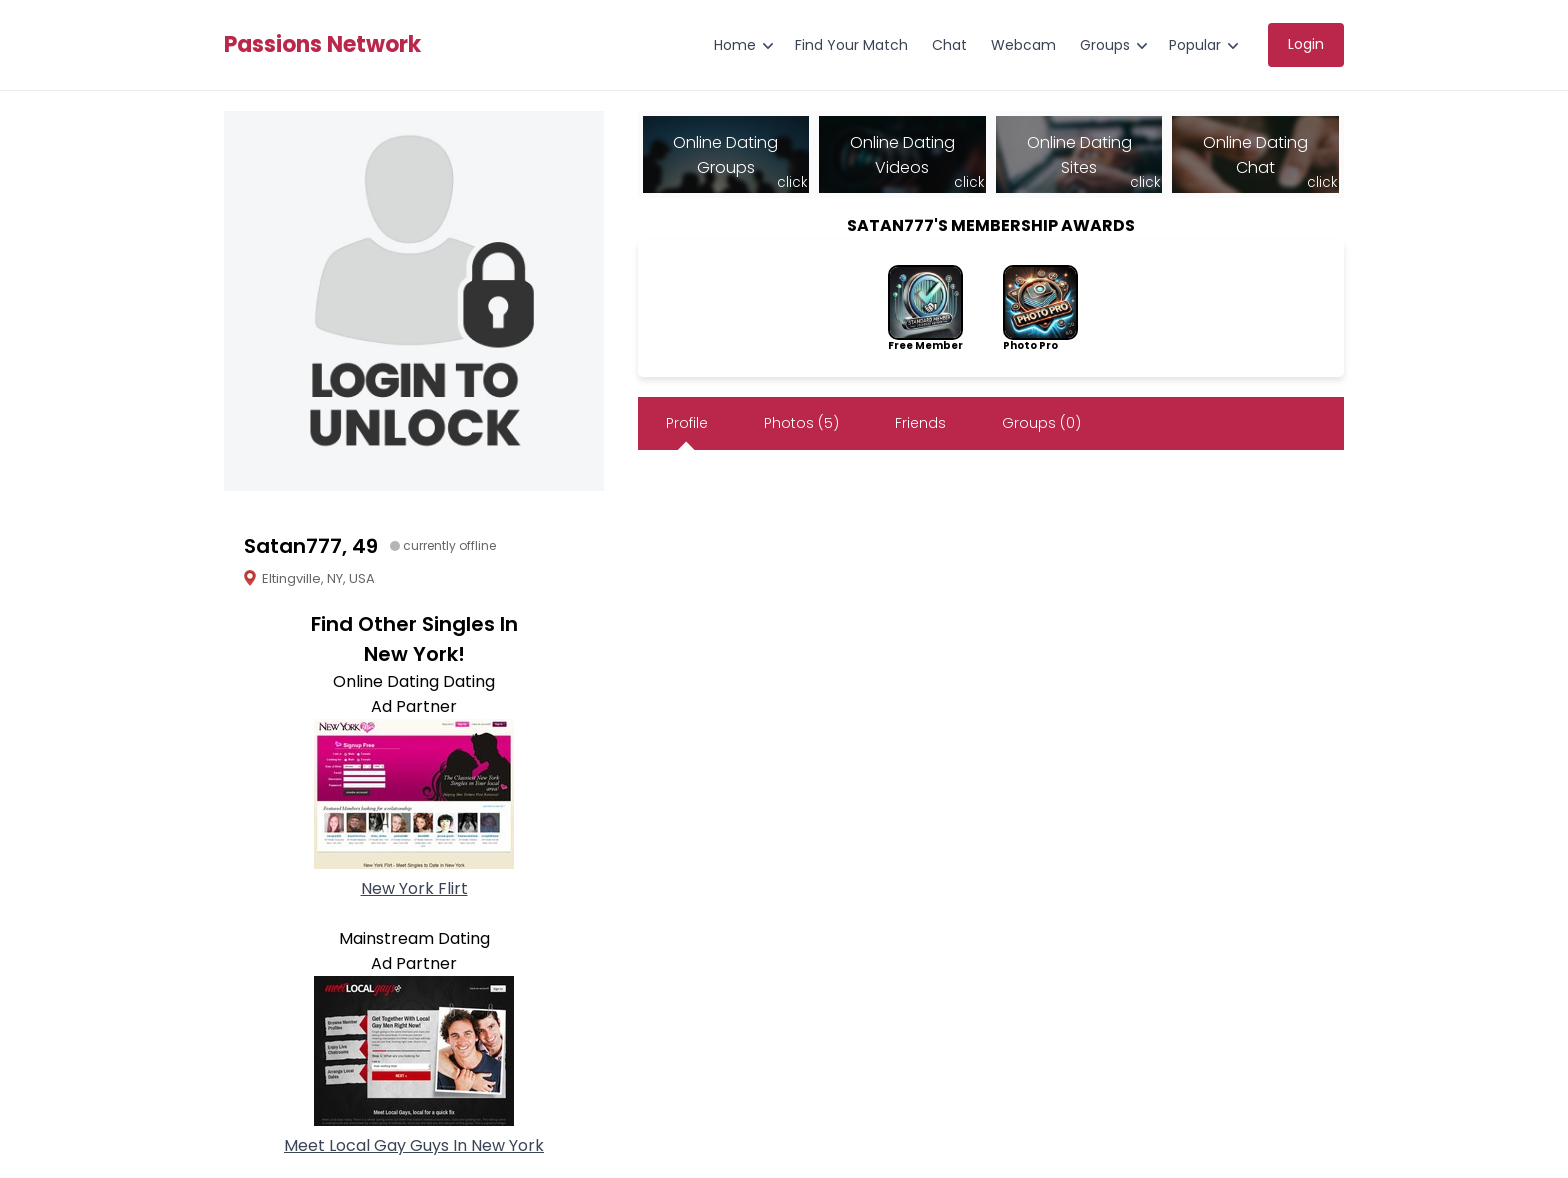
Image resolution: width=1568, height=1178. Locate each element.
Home (735, 45)
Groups (1105, 45)
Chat (949, 45)
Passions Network (322, 45)
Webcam (1023, 45)
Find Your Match (851, 45)
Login (1306, 44)
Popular (1195, 45)
